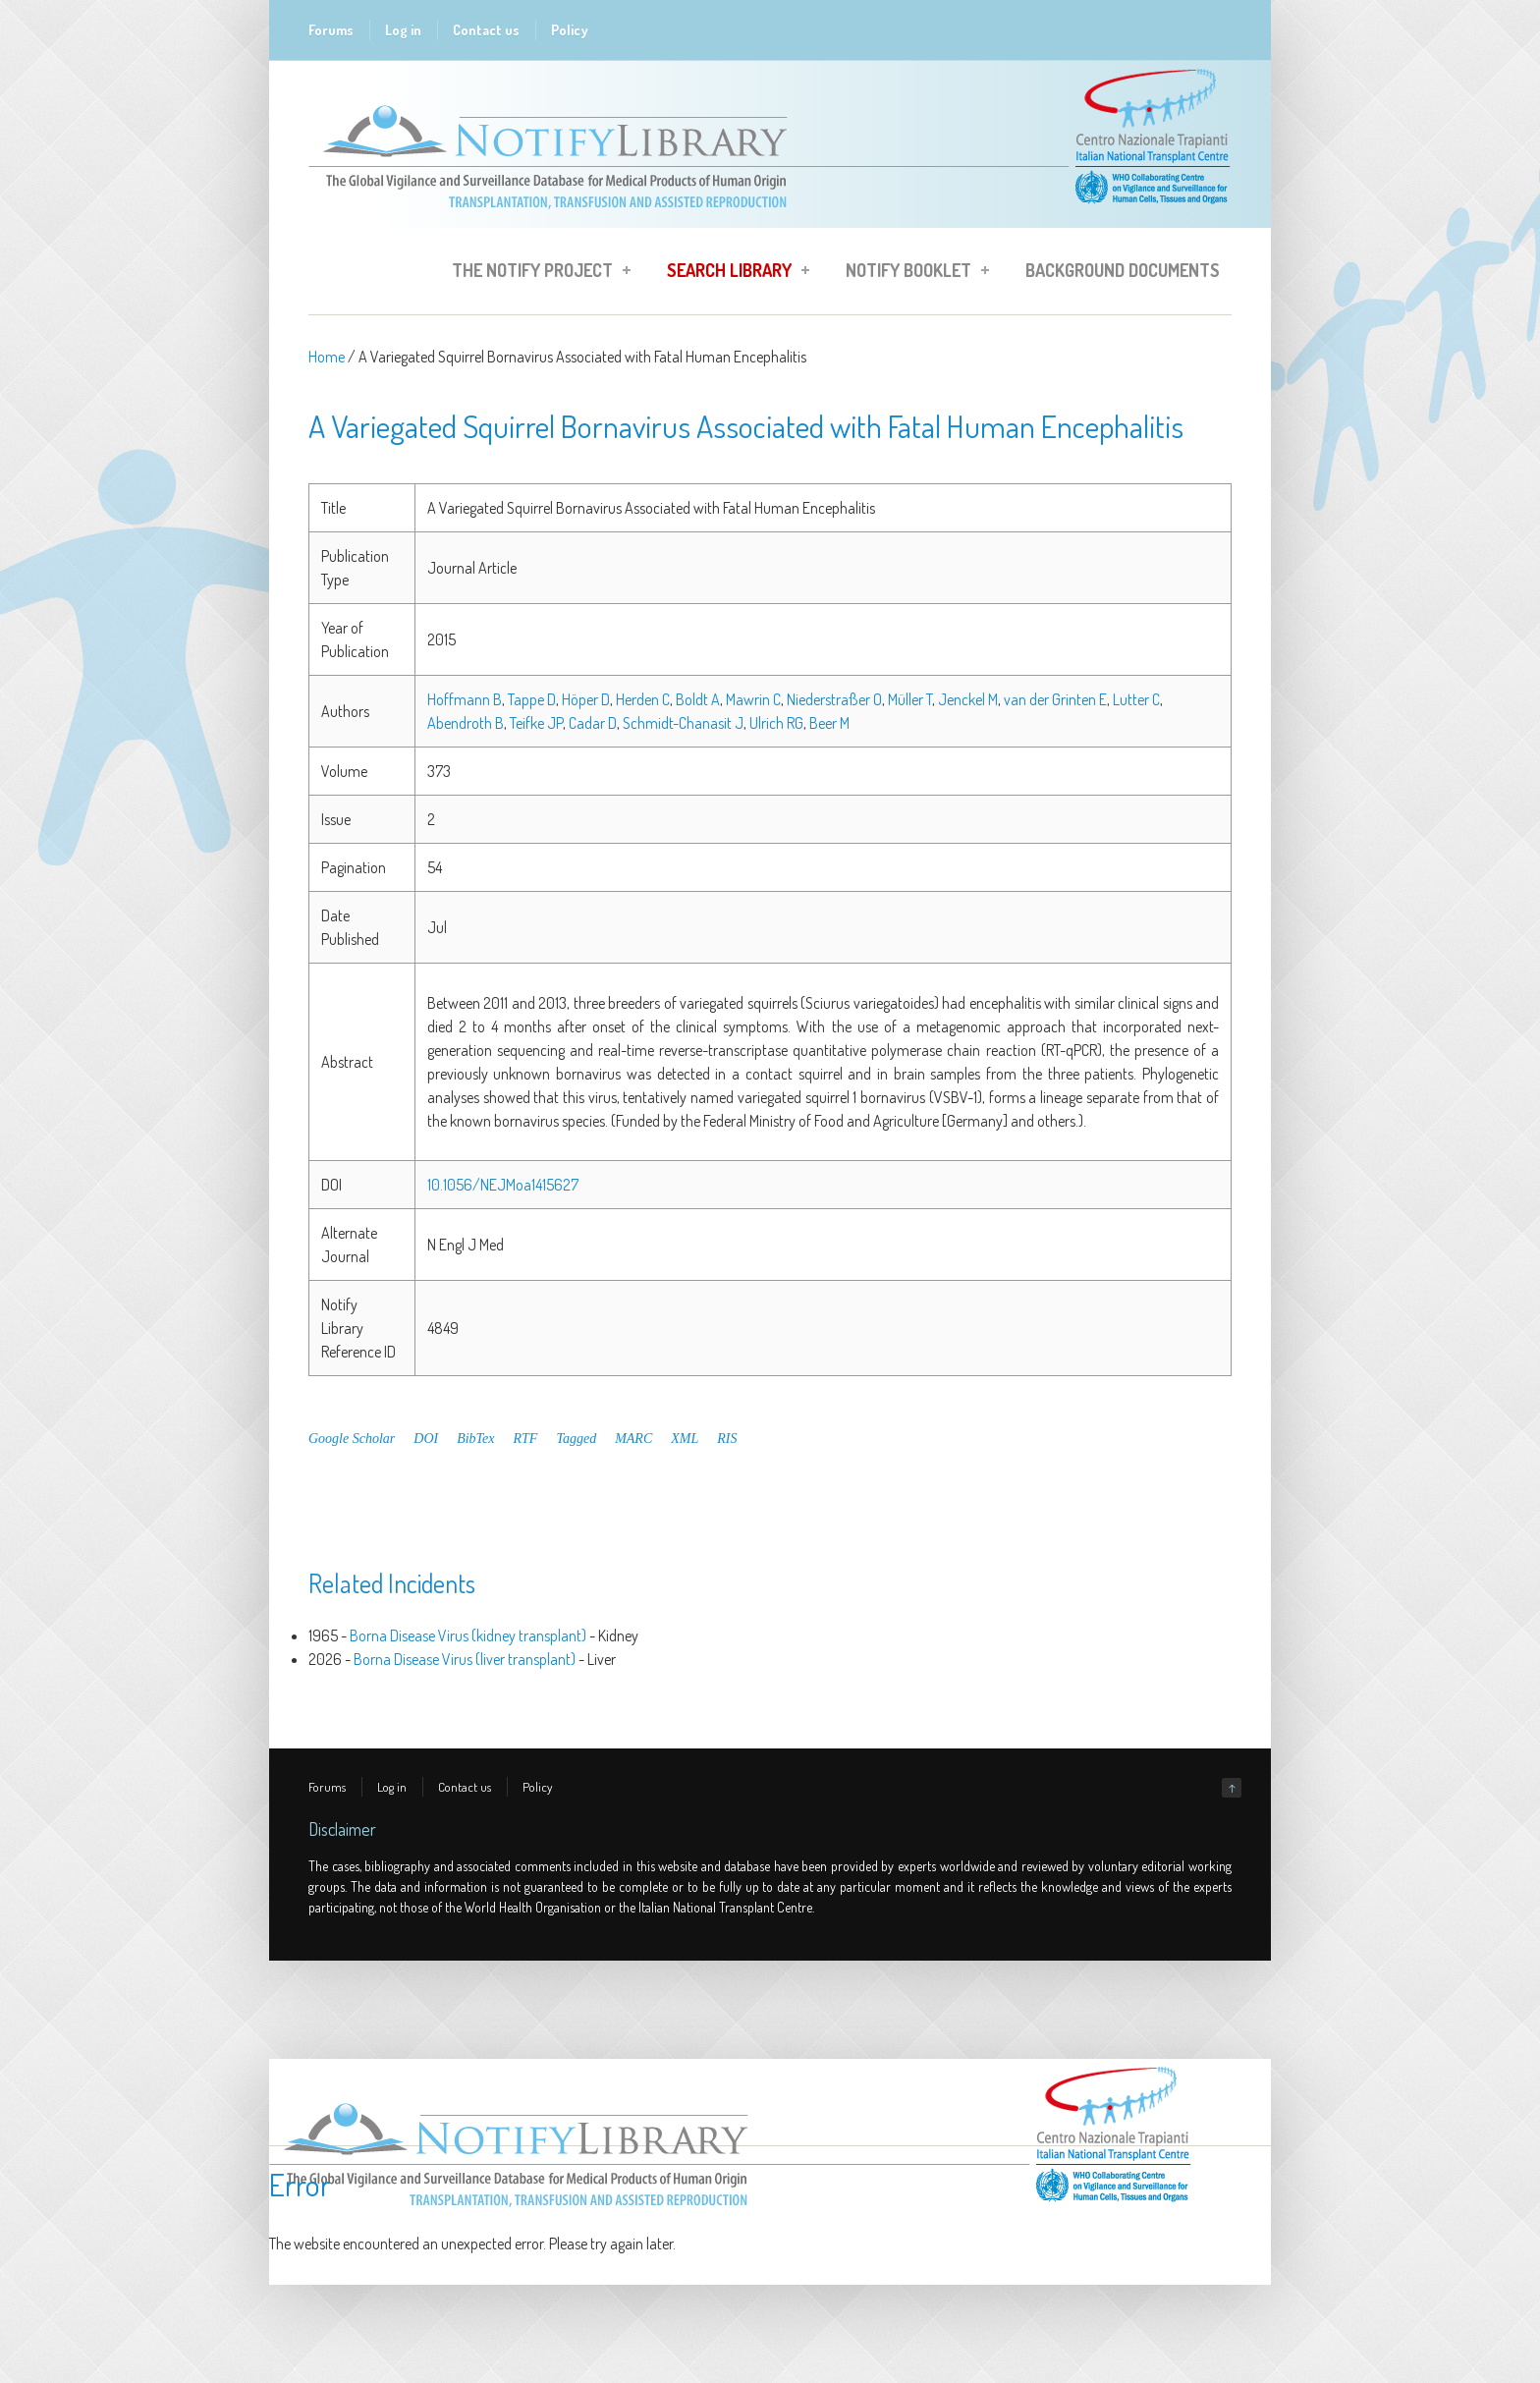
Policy (569, 30)
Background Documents (1122, 270)
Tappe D (532, 699)
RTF (526, 1438)
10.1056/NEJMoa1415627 (502, 1184)
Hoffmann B (464, 699)
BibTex (475, 1438)
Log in (403, 30)
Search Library (732, 273)
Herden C (643, 699)
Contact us (486, 30)
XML (684, 1438)
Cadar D (593, 723)
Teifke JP (536, 723)
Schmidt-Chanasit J (683, 723)
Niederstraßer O (834, 699)
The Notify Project (535, 273)
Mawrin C (753, 699)
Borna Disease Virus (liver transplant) (465, 1659)
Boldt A (698, 699)
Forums (331, 30)
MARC (633, 1438)
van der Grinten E (1055, 699)
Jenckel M (968, 699)
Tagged (576, 1438)
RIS (727, 1438)
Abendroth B (465, 723)
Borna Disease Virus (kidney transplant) (468, 1635)
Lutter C (1136, 699)
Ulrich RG (776, 723)
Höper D (586, 699)
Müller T (910, 699)
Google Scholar (351, 1438)
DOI (425, 1438)
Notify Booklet (911, 273)
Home (326, 356)
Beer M (829, 723)
